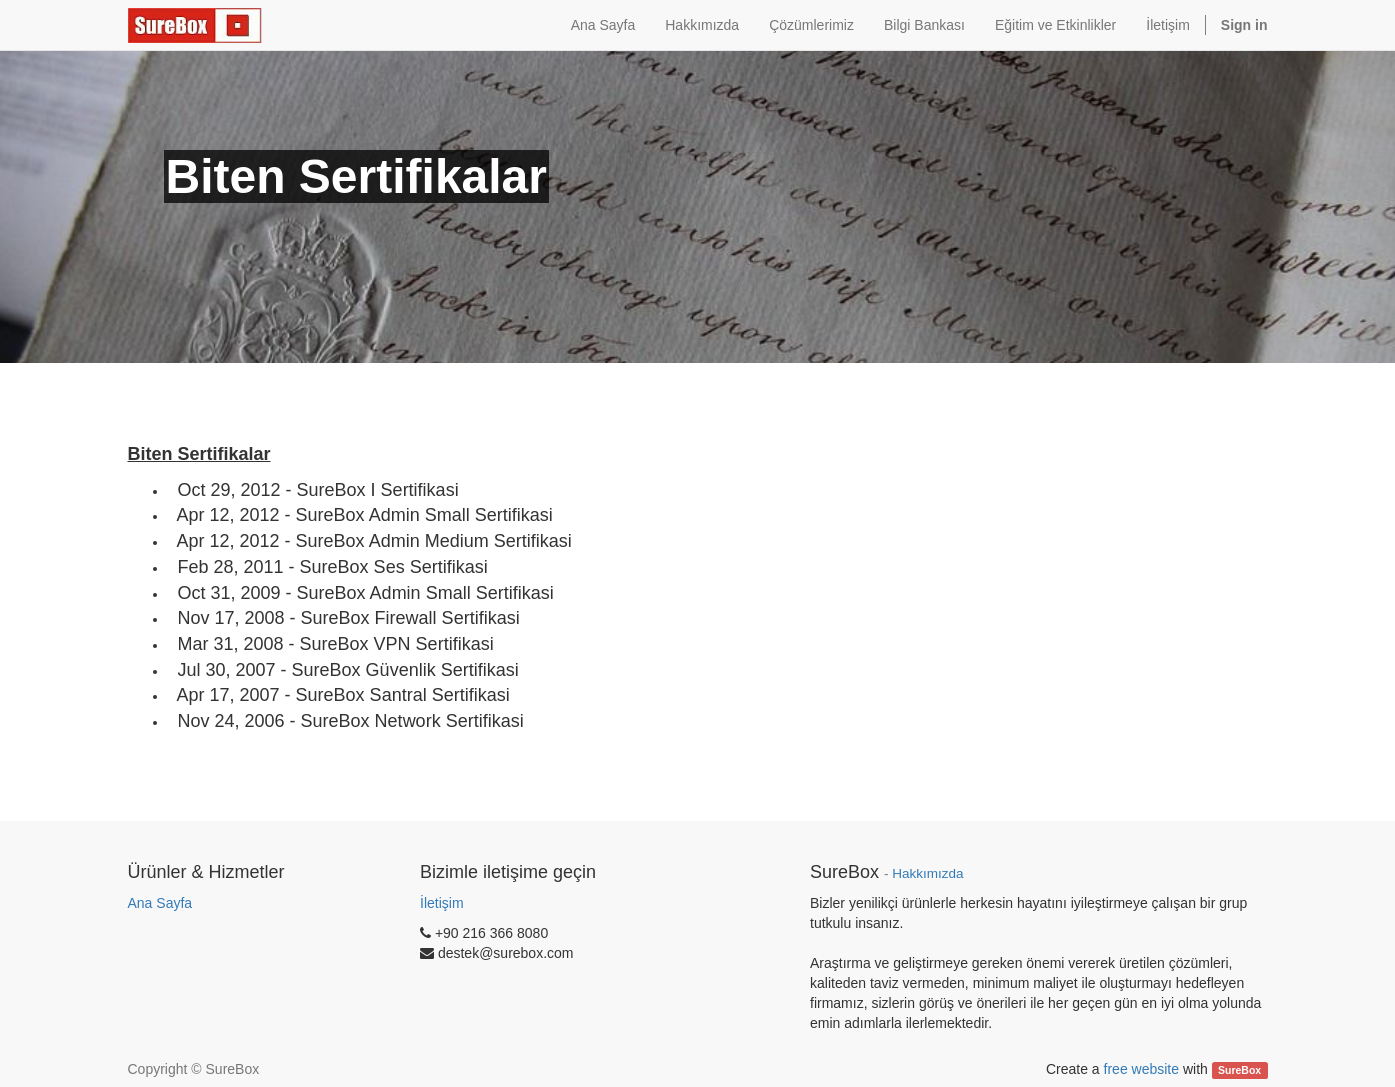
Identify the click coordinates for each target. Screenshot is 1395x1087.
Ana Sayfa (160, 903)
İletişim (442, 903)
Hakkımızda (927, 873)
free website (1141, 1069)
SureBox (1239, 1070)
